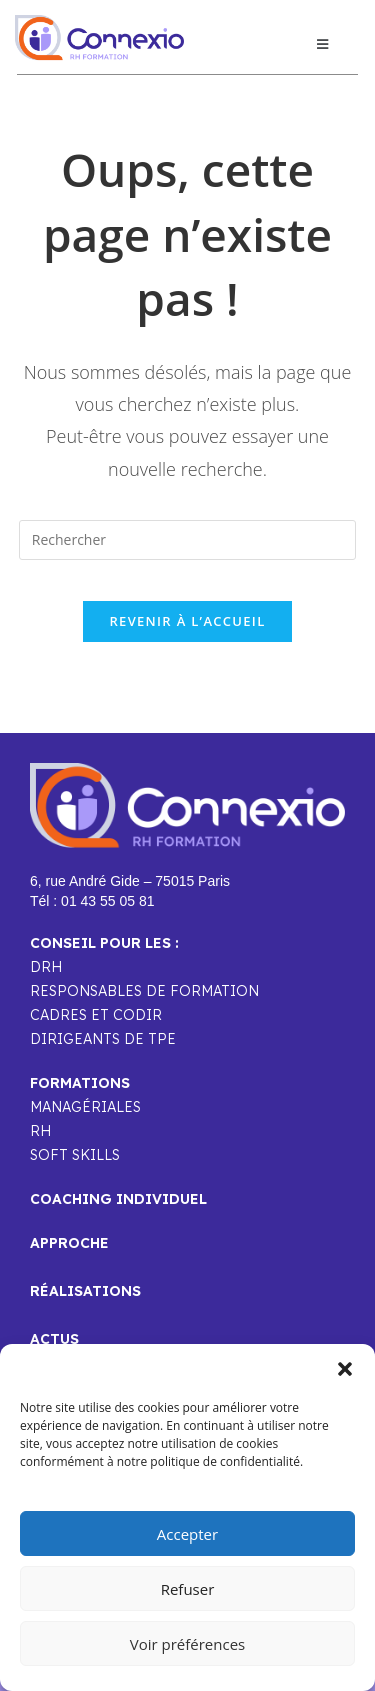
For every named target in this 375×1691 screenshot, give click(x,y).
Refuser (188, 1589)
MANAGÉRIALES (85, 1107)
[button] (345, 1369)
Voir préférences (188, 1644)
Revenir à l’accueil (187, 621)
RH (40, 1131)
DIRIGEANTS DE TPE (103, 1039)
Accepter (187, 1534)
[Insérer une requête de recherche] (188, 540)
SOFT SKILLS (75, 1155)
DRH (46, 967)
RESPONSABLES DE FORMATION (144, 991)
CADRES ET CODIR (96, 1015)
